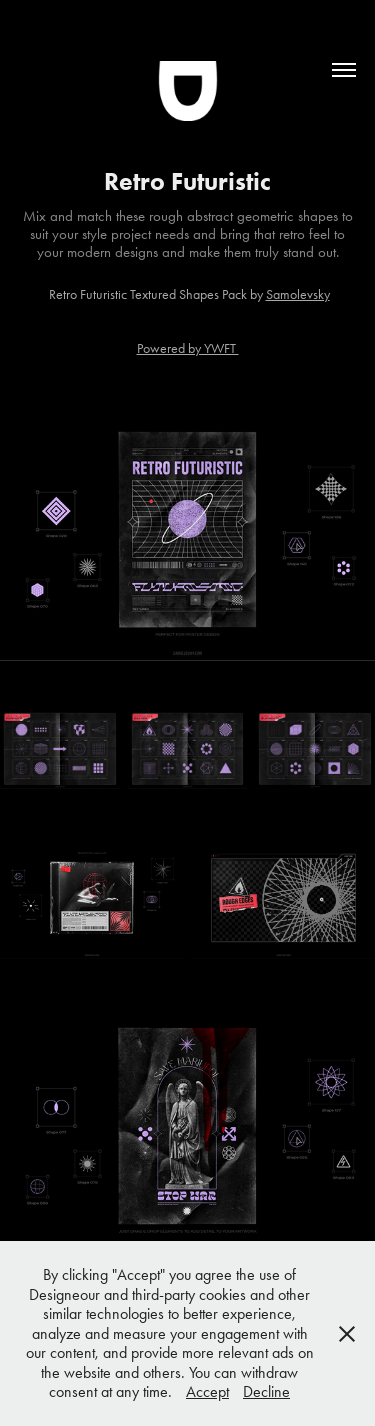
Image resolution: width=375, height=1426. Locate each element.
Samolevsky (298, 294)
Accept (207, 1391)
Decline (266, 1391)
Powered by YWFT (188, 348)
